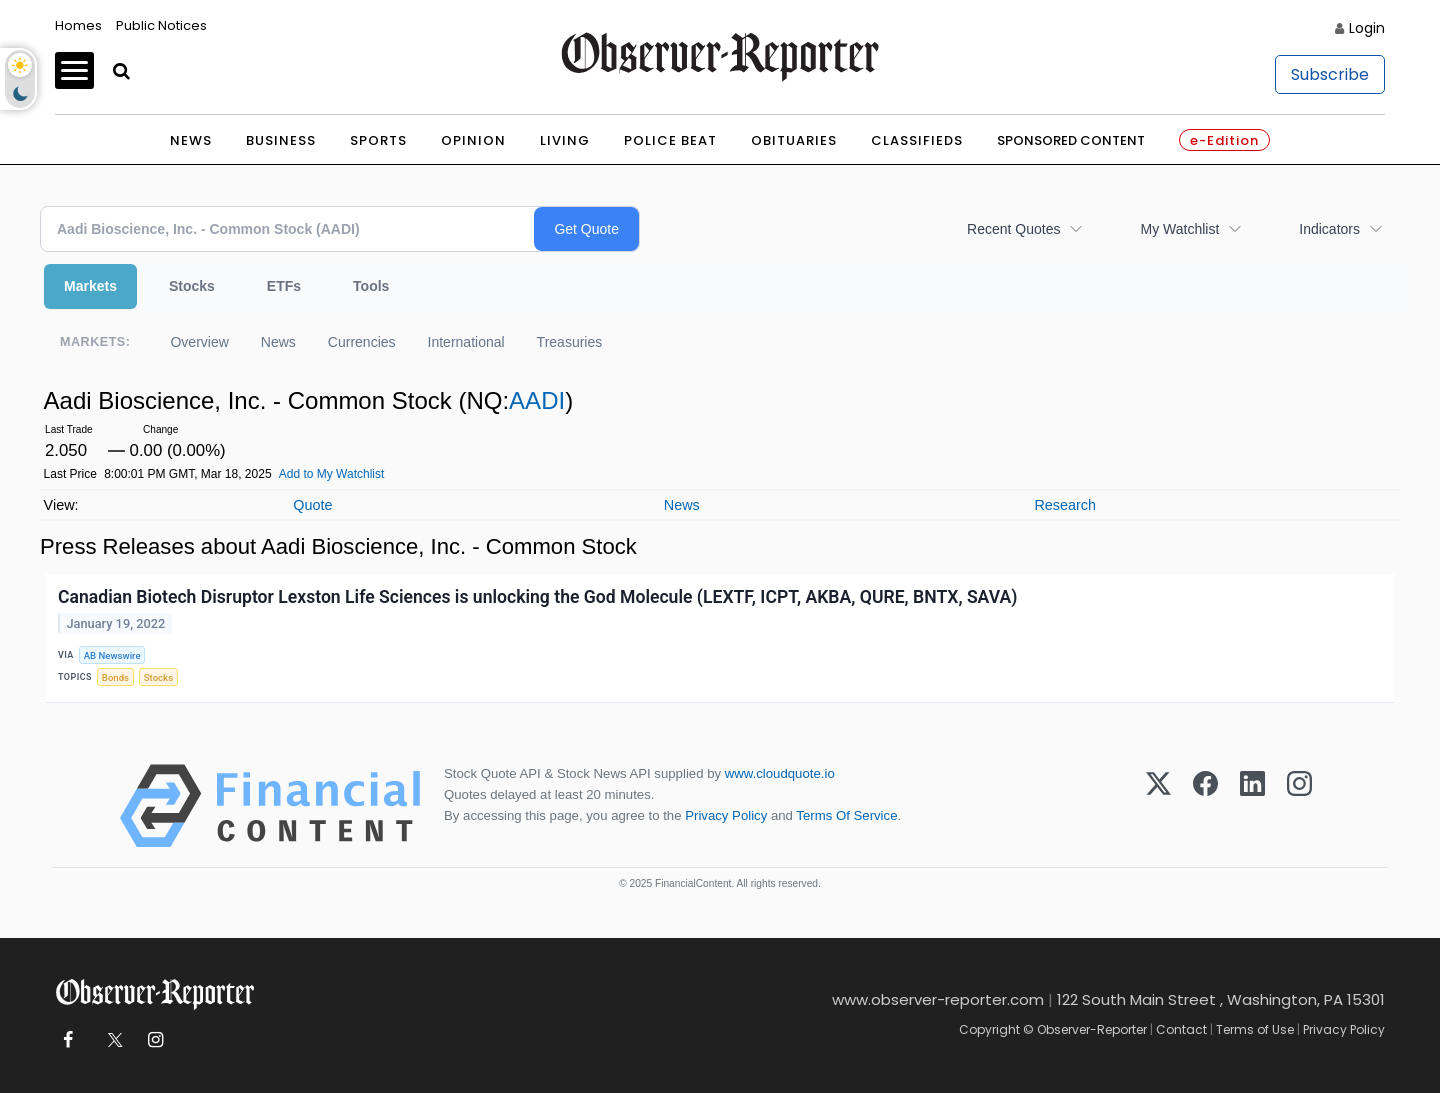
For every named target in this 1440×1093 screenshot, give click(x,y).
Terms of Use (1255, 1029)
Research (1065, 505)
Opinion (473, 140)
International (466, 342)
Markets (90, 286)
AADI (537, 400)
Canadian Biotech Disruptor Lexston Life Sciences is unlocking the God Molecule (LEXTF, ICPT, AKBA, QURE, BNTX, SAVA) (537, 597)
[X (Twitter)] (1158, 806)
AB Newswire (112, 655)
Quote (312, 505)
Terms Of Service (846, 815)
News (191, 140)
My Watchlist (1179, 229)
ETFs (284, 286)
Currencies (362, 342)
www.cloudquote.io (780, 773)
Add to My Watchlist (332, 474)
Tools (371, 286)
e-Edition (1224, 140)
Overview (199, 342)
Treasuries (570, 342)
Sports (378, 140)
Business (281, 140)
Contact (1181, 1029)
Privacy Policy (726, 815)
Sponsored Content (1071, 140)
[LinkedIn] (1252, 806)
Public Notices (161, 25)
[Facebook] (1205, 806)
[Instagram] (1299, 806)
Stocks (192, 286)
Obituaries (794, 140)
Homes (78, 25)
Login (1367, 28)
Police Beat (670, 140)
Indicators (1329, 229)
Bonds (115, 677)
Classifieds (917, 140)
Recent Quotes (1013, 229)
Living (565, 140)
